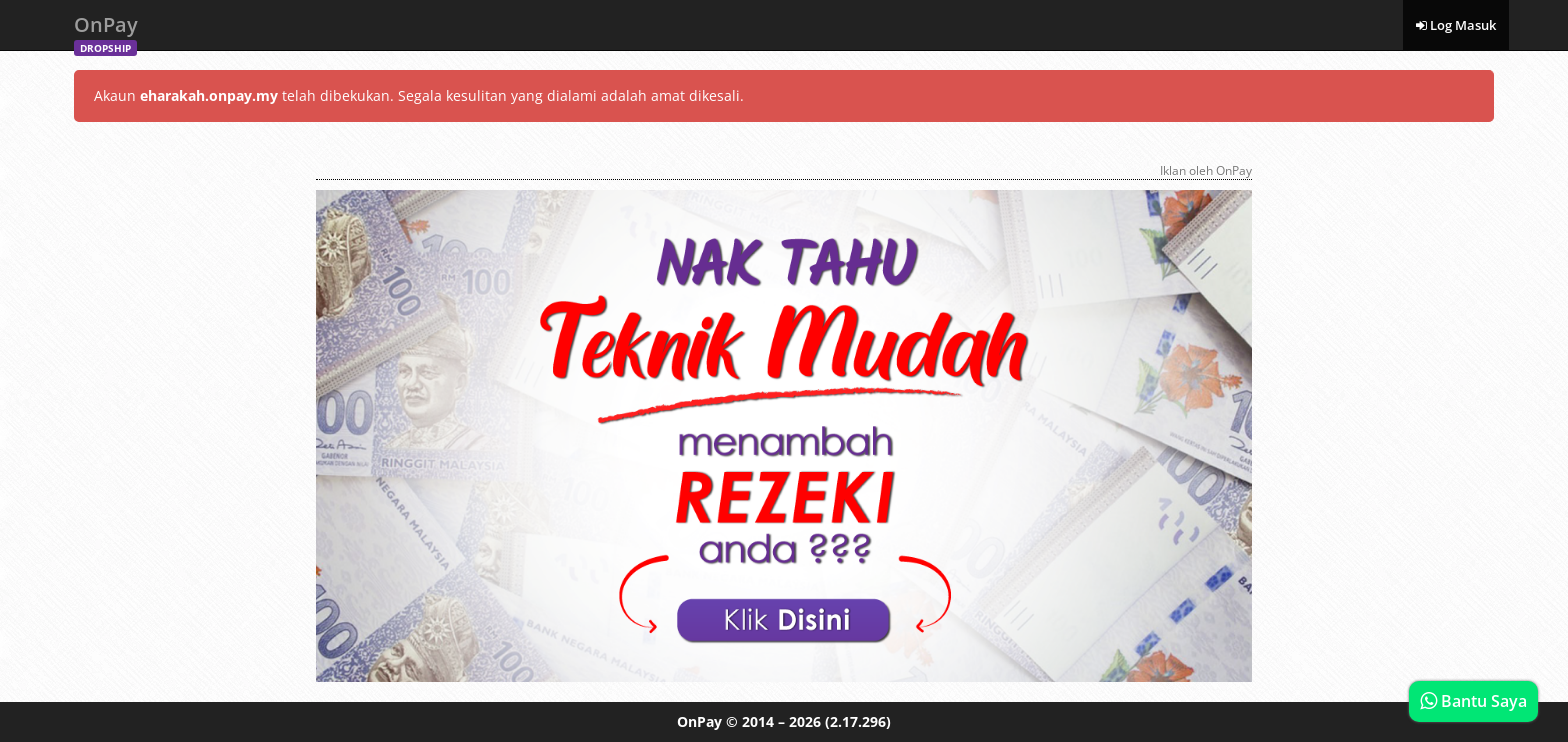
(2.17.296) (858, 721)
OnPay (106, 30)
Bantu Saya (1473, 701)
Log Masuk (1456, 25)
